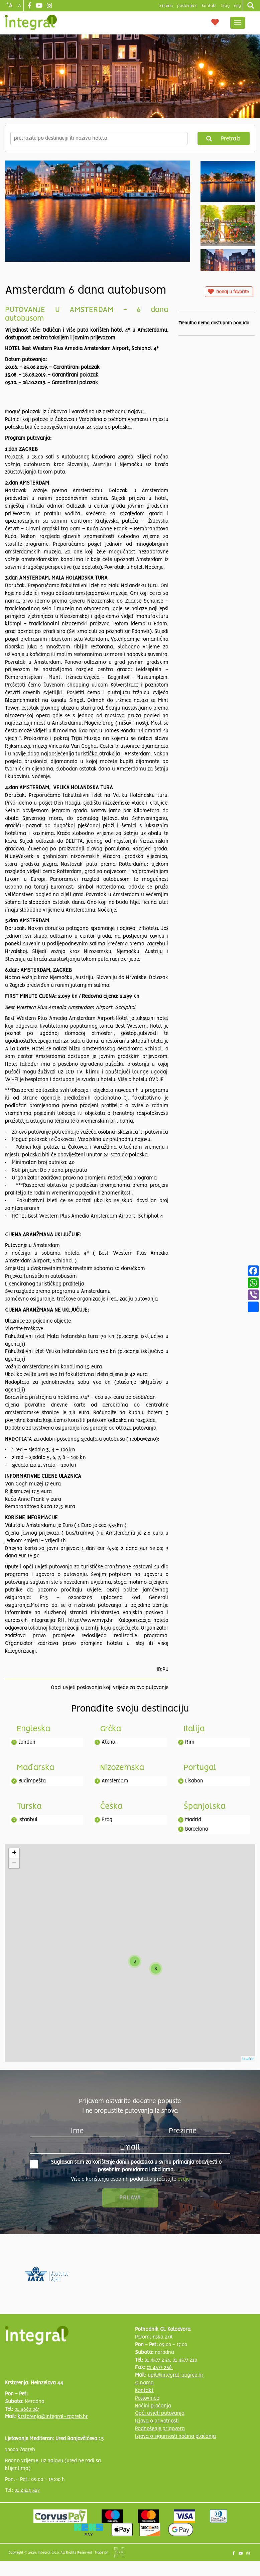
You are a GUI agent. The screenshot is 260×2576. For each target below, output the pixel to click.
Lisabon (194, 1781)
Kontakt (209, 6)
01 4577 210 (184, 2360)
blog (225, 6)
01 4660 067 (26, 2409)
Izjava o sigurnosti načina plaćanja (175, 2436)
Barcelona (196, 1829)
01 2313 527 (27, 2490)
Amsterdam (115, 1781)
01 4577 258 (160, 2367)
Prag (107, 1820)
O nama (144, 2383)
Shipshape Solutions (119, 2552)
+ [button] (14, 1853)
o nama (165, 6)
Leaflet (247, 2059)
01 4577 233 (157, 2360)
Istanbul (28, 1820)
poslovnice (187, 6)
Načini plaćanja (153, 2406)
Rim (189, 1742)
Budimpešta (32, 1781)
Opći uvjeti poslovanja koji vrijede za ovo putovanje (109, 1687)
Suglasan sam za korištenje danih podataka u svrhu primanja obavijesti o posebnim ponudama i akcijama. (126, 2166)
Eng (237, 6)
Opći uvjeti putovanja (159, 2413)
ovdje (183, 2179)
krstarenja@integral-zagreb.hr (53, 2416)
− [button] (14, 1863)
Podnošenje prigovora (160, 2429)
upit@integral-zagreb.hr (176, 2375)
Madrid (193, 1820)
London (26, 1742)
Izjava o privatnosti (157, 2421)
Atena (108, 1742)
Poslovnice (147, 2398)
